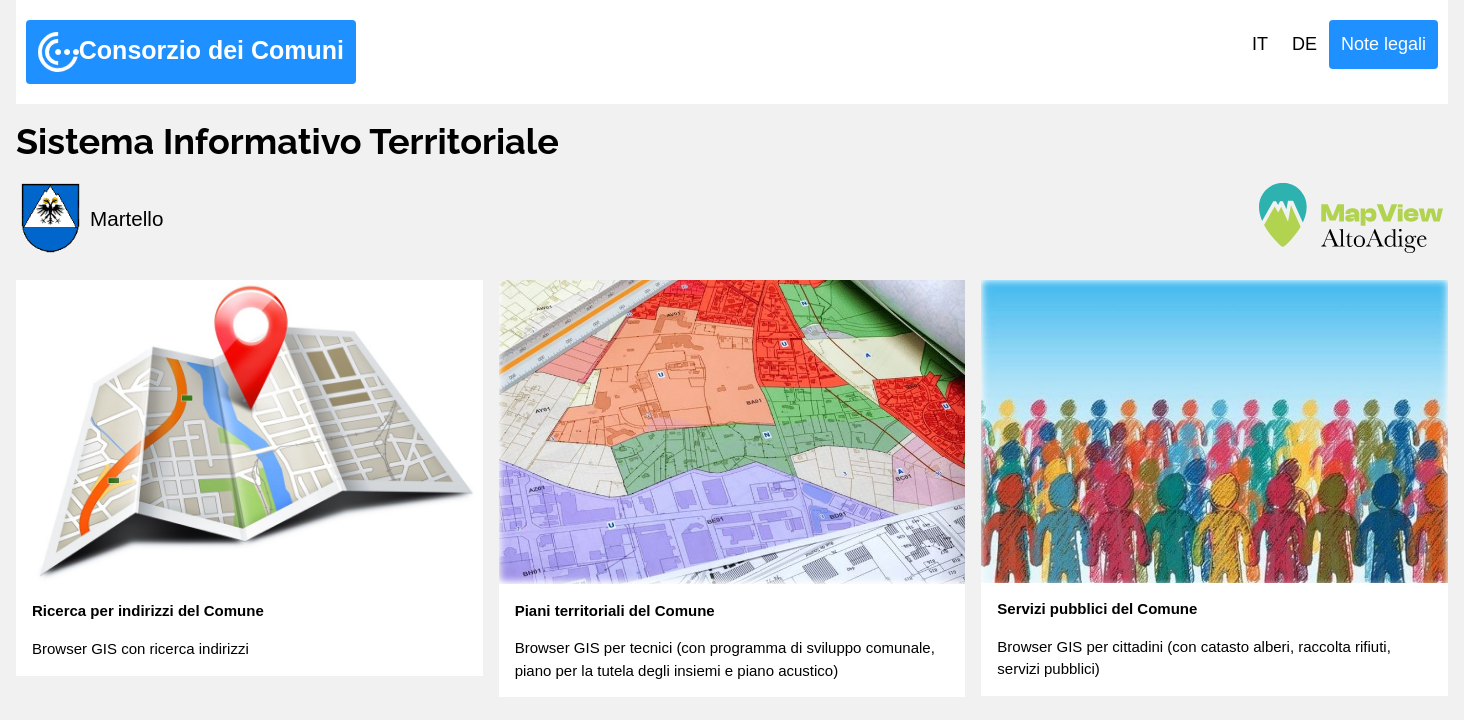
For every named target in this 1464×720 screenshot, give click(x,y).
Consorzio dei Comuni (191, 52)
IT (1260, 44)
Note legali (1383, 44)
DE (1304, 44)
